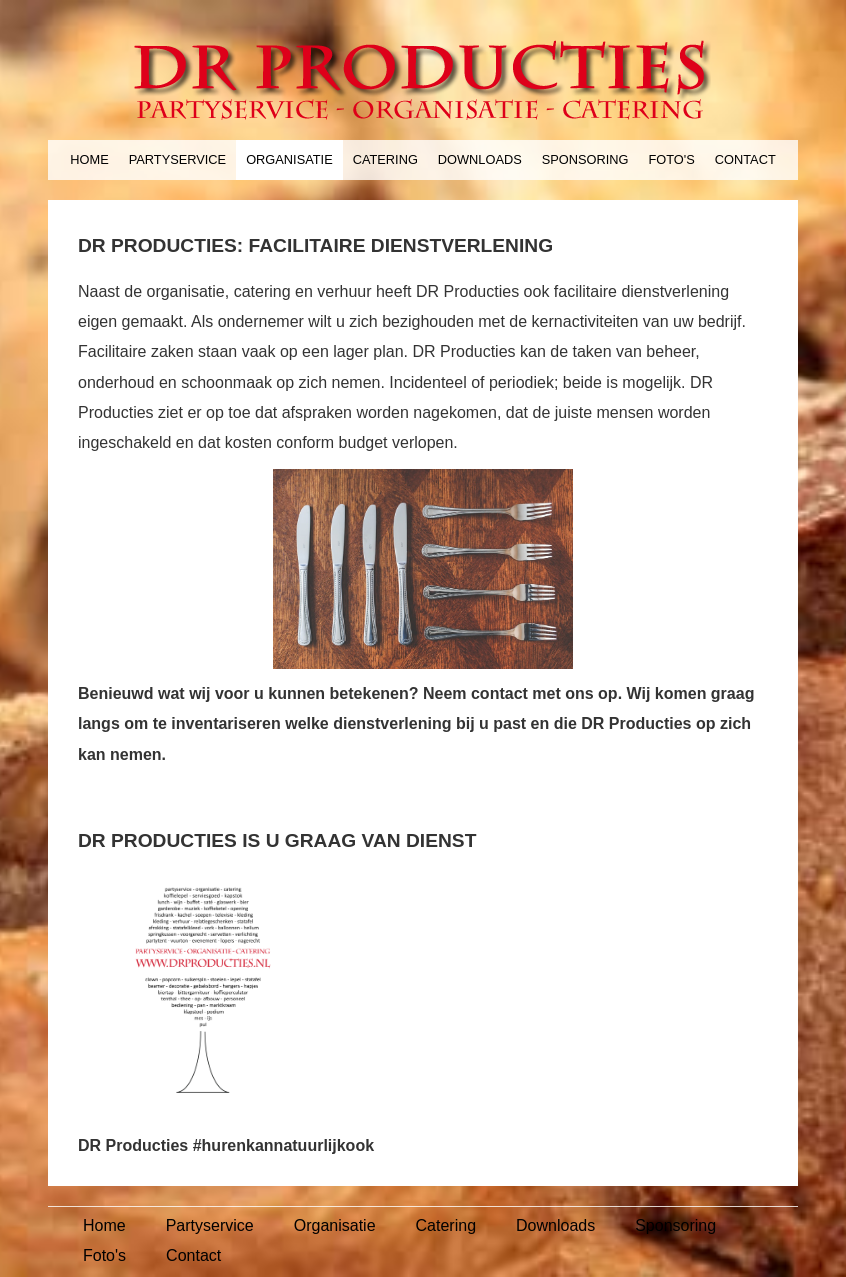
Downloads (480, 159)
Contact (745, 159)
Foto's (672, 159)
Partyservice (177, 159)
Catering (385, 159)
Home (89, 159)
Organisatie (289, 159)
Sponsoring (585, 159)
